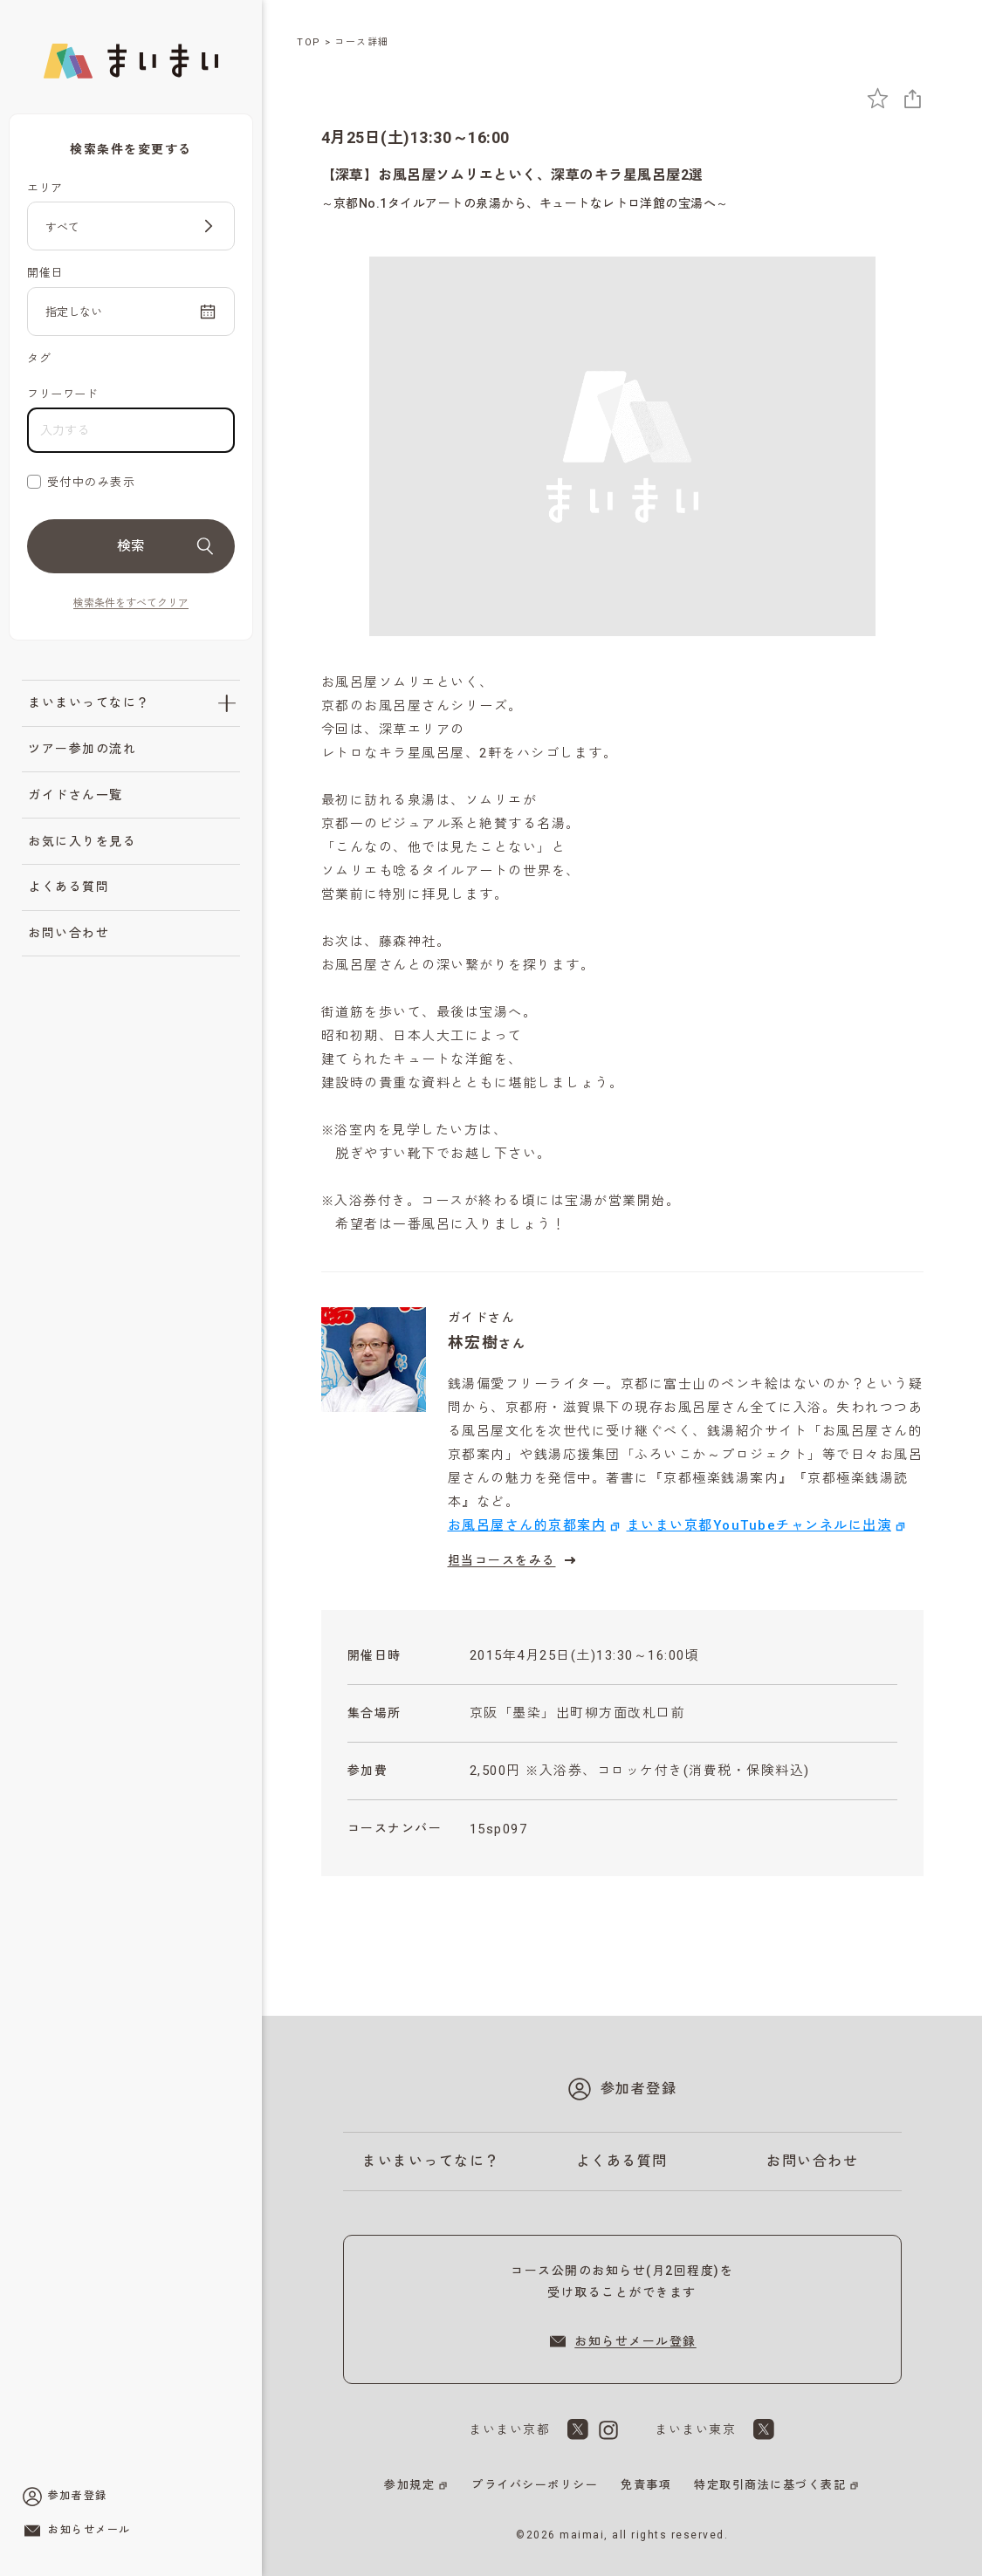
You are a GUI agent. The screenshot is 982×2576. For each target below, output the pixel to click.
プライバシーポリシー (534, 2484)
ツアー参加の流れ (82, 749)
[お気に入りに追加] (878, 98)
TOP (309, 42)
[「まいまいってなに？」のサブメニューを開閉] (227, 703)
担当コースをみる (514, 1560)
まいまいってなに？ (89, 702)
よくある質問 (68, 887)
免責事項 (646, 2484)
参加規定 (409, 2484)
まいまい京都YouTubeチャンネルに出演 (759, 1525)
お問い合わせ (68, 933)
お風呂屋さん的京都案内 (527, 1525)
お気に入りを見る (82, 841)
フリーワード (62, 394)
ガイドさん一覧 (75, 795)
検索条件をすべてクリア (131, 603)
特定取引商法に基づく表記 (770, 2484)
